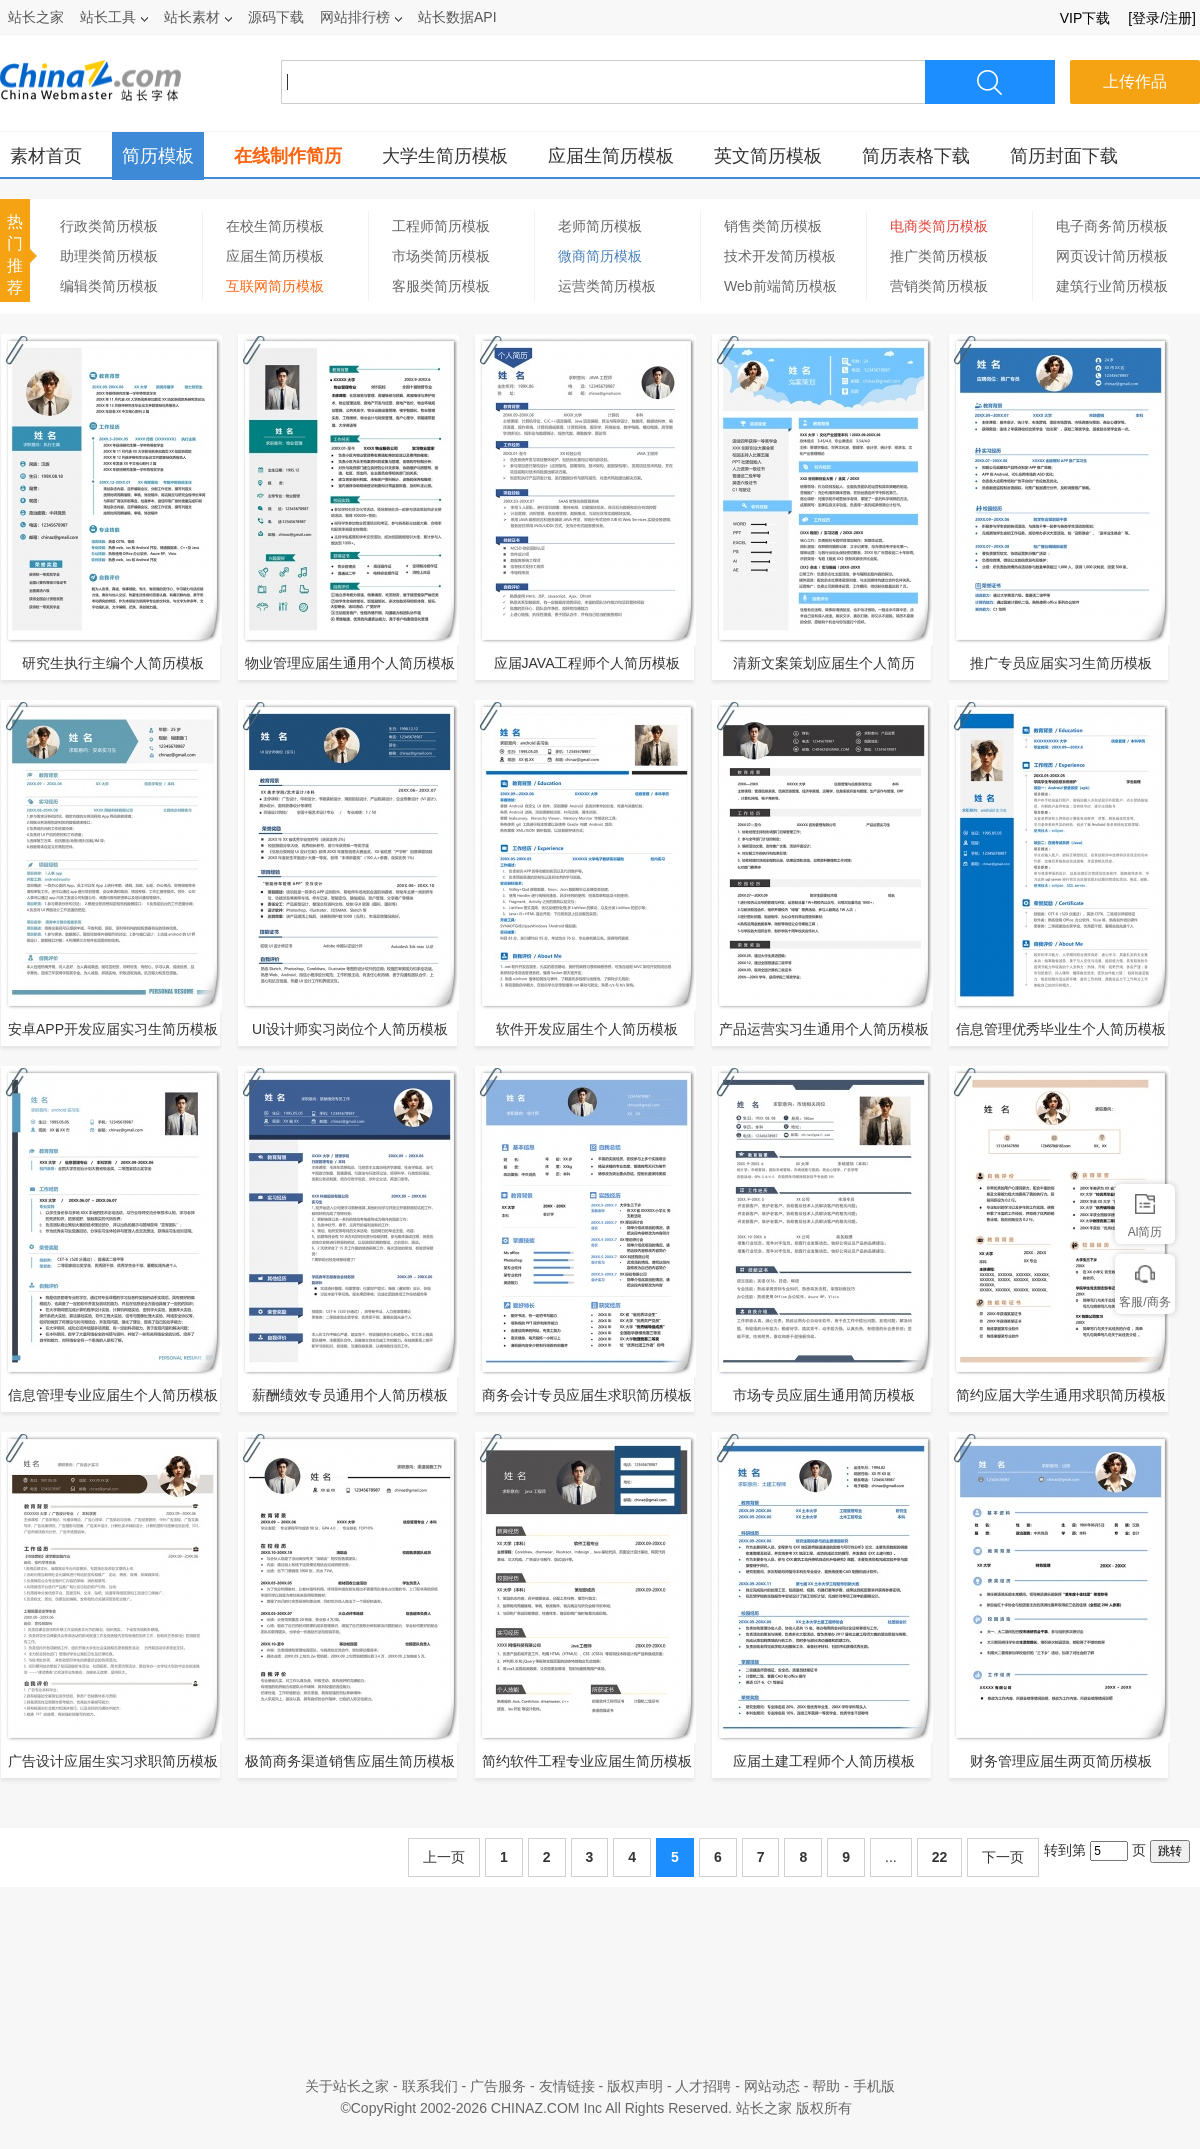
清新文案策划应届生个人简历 (824, 663)
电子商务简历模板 (1112, 226)
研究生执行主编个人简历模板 (113, 663)
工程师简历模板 (441, 226)
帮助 (826, 2086)
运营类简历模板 (607, 286)
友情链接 (567, 2086)
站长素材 (198, 17)
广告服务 (498, 2086)
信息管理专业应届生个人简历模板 (113, 1395)
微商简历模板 (600, 256)
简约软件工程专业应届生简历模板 (587, 1761)
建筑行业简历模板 (1112, 286)
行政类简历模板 (109, 226)
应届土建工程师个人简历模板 (824, 1761)
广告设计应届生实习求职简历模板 (113, 1761)
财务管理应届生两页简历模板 (1061, 1761)
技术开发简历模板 (780, 256)
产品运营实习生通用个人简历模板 (824, 1029)
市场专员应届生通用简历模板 (824, 1395)
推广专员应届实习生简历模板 (1061, 663)
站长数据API (457, 17)
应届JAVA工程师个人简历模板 (587, 663)
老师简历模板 (600, 226)
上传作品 (1135, 81)
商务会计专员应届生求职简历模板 (587, 1395)
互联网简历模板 (275, 286)
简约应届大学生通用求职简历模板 (1061, 1395)
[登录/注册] (1162, 18)
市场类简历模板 (441, 256)
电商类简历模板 (939, 226)
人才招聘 (703, 2086)
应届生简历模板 (611, 156)
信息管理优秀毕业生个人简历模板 (1061, 1029)
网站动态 (772, 2086)
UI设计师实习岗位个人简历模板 (350, 1029)
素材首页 (46, 156)
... (891, 1857)
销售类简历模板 (773, 226)
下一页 (1003, 1857)
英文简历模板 (768, 156)
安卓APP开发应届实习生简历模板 (113, 1029)
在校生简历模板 (275, 226)
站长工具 (114, 17)
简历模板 (158, 156)
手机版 (874, 2086)
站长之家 (36, 17)
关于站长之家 (347, 2086)
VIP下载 (1085, 18)
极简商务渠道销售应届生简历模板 (350, 1761)
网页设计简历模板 (1112, 256)
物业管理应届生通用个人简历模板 (350, 663)
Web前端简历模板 (780, 286)
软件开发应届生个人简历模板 (587, 1029)
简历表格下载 (916, 156)
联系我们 (430, 2086)
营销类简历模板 (939, 286)
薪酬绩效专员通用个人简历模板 (350, 1395)
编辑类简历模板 (109, 286)
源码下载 (276, 17)
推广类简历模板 (939, 256)
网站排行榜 (361, 17)
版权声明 (635, 2086)
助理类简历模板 (109, 256)
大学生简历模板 (445, 156)
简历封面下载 (1064, 156)
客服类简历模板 (441, 286)
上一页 (444, 1857)
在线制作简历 (288, 156)
